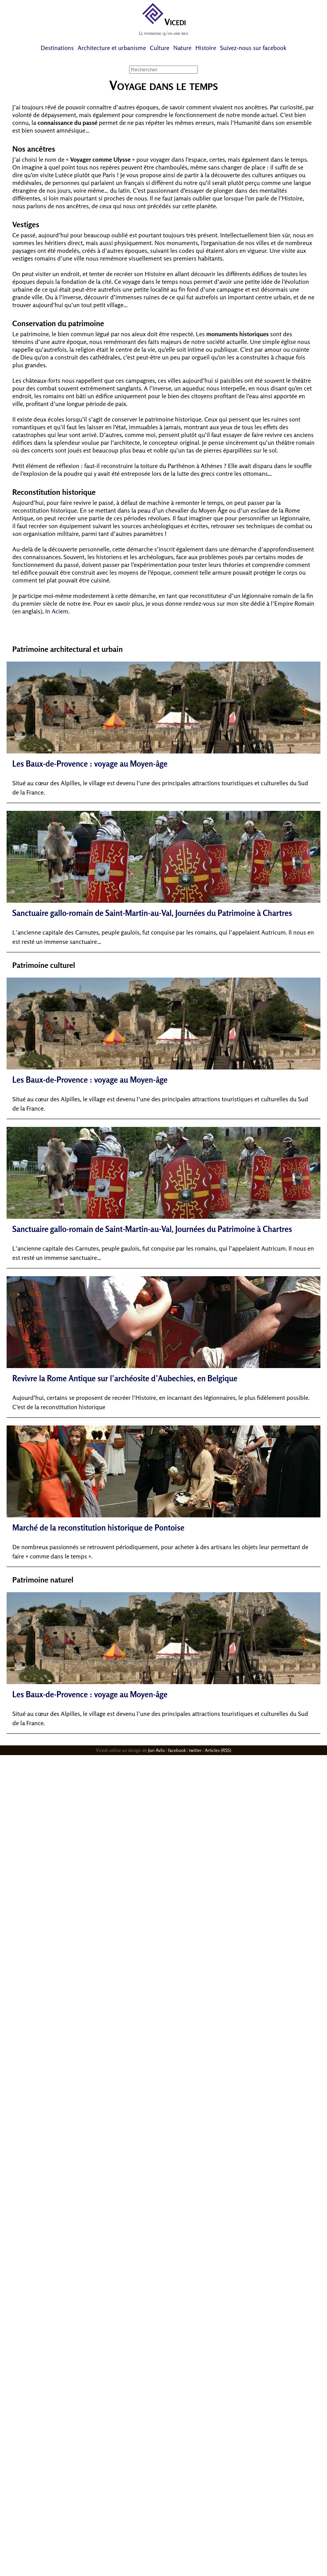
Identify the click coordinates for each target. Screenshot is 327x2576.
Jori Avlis (156, 1750)
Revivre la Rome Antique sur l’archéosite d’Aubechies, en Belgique (124, 1378)
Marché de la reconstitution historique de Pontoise (98, 1527)
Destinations (57, 48)
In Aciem (56, 611)
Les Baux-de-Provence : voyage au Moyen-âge (90, 764)
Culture (159, 48)
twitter (195, 1750)
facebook (176, 1750)
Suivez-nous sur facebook (253, 48)
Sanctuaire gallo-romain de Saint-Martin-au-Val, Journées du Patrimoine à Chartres (152, 913)
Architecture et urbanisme (112, 48)
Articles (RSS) (218, 1750)
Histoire (206, 48)
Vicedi (163, 22)
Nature (182, 48)
